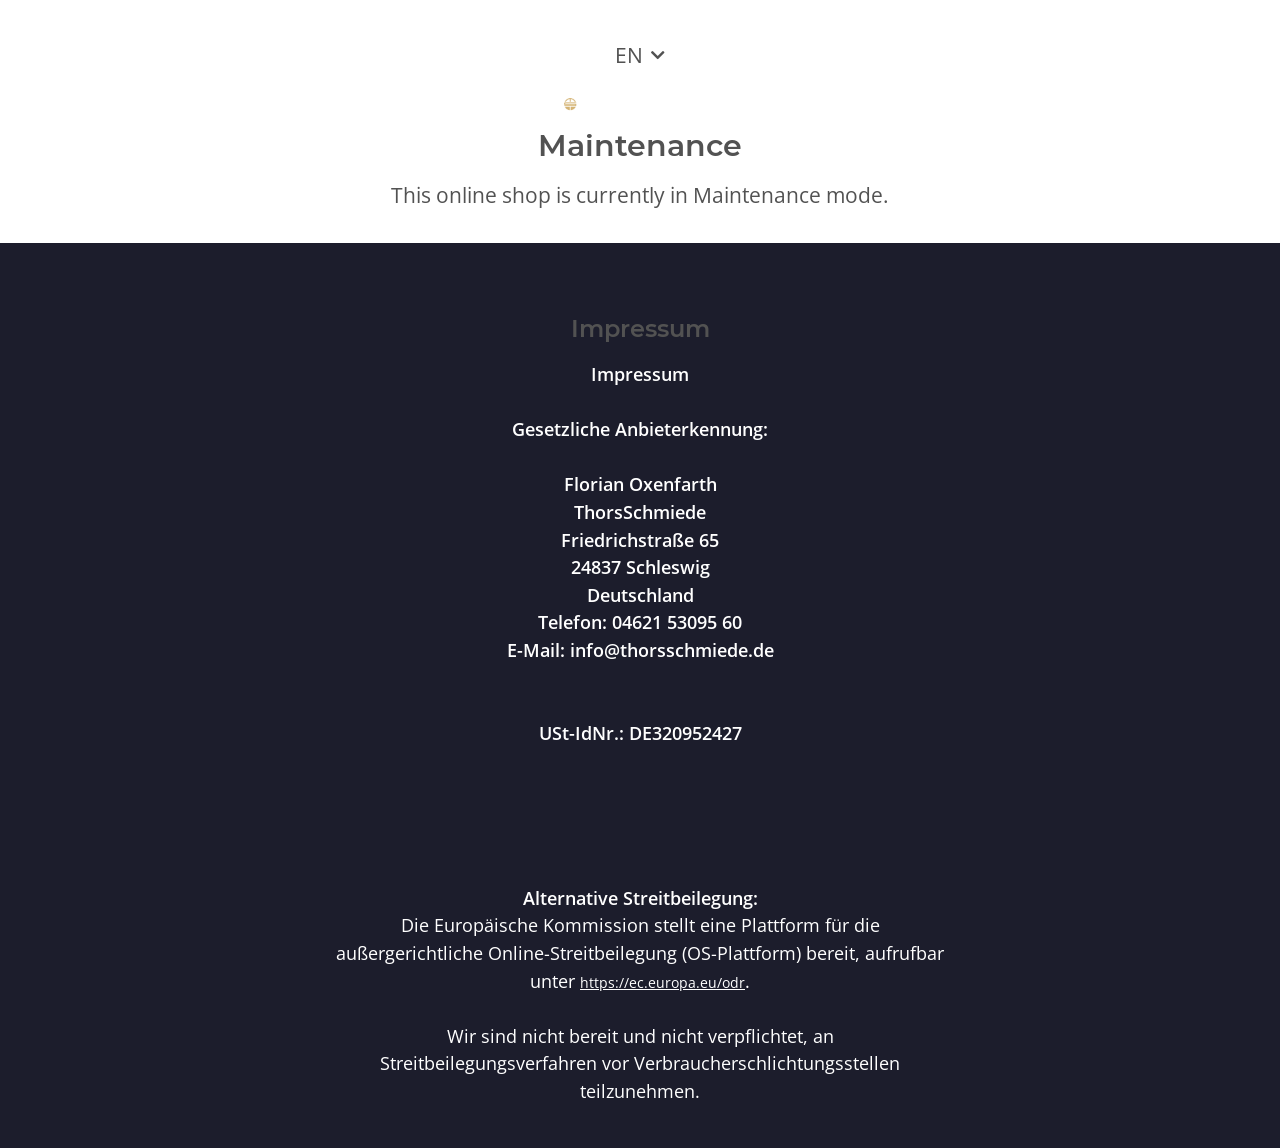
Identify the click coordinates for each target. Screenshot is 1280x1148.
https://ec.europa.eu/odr (662, 982)
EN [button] (629, 55)
